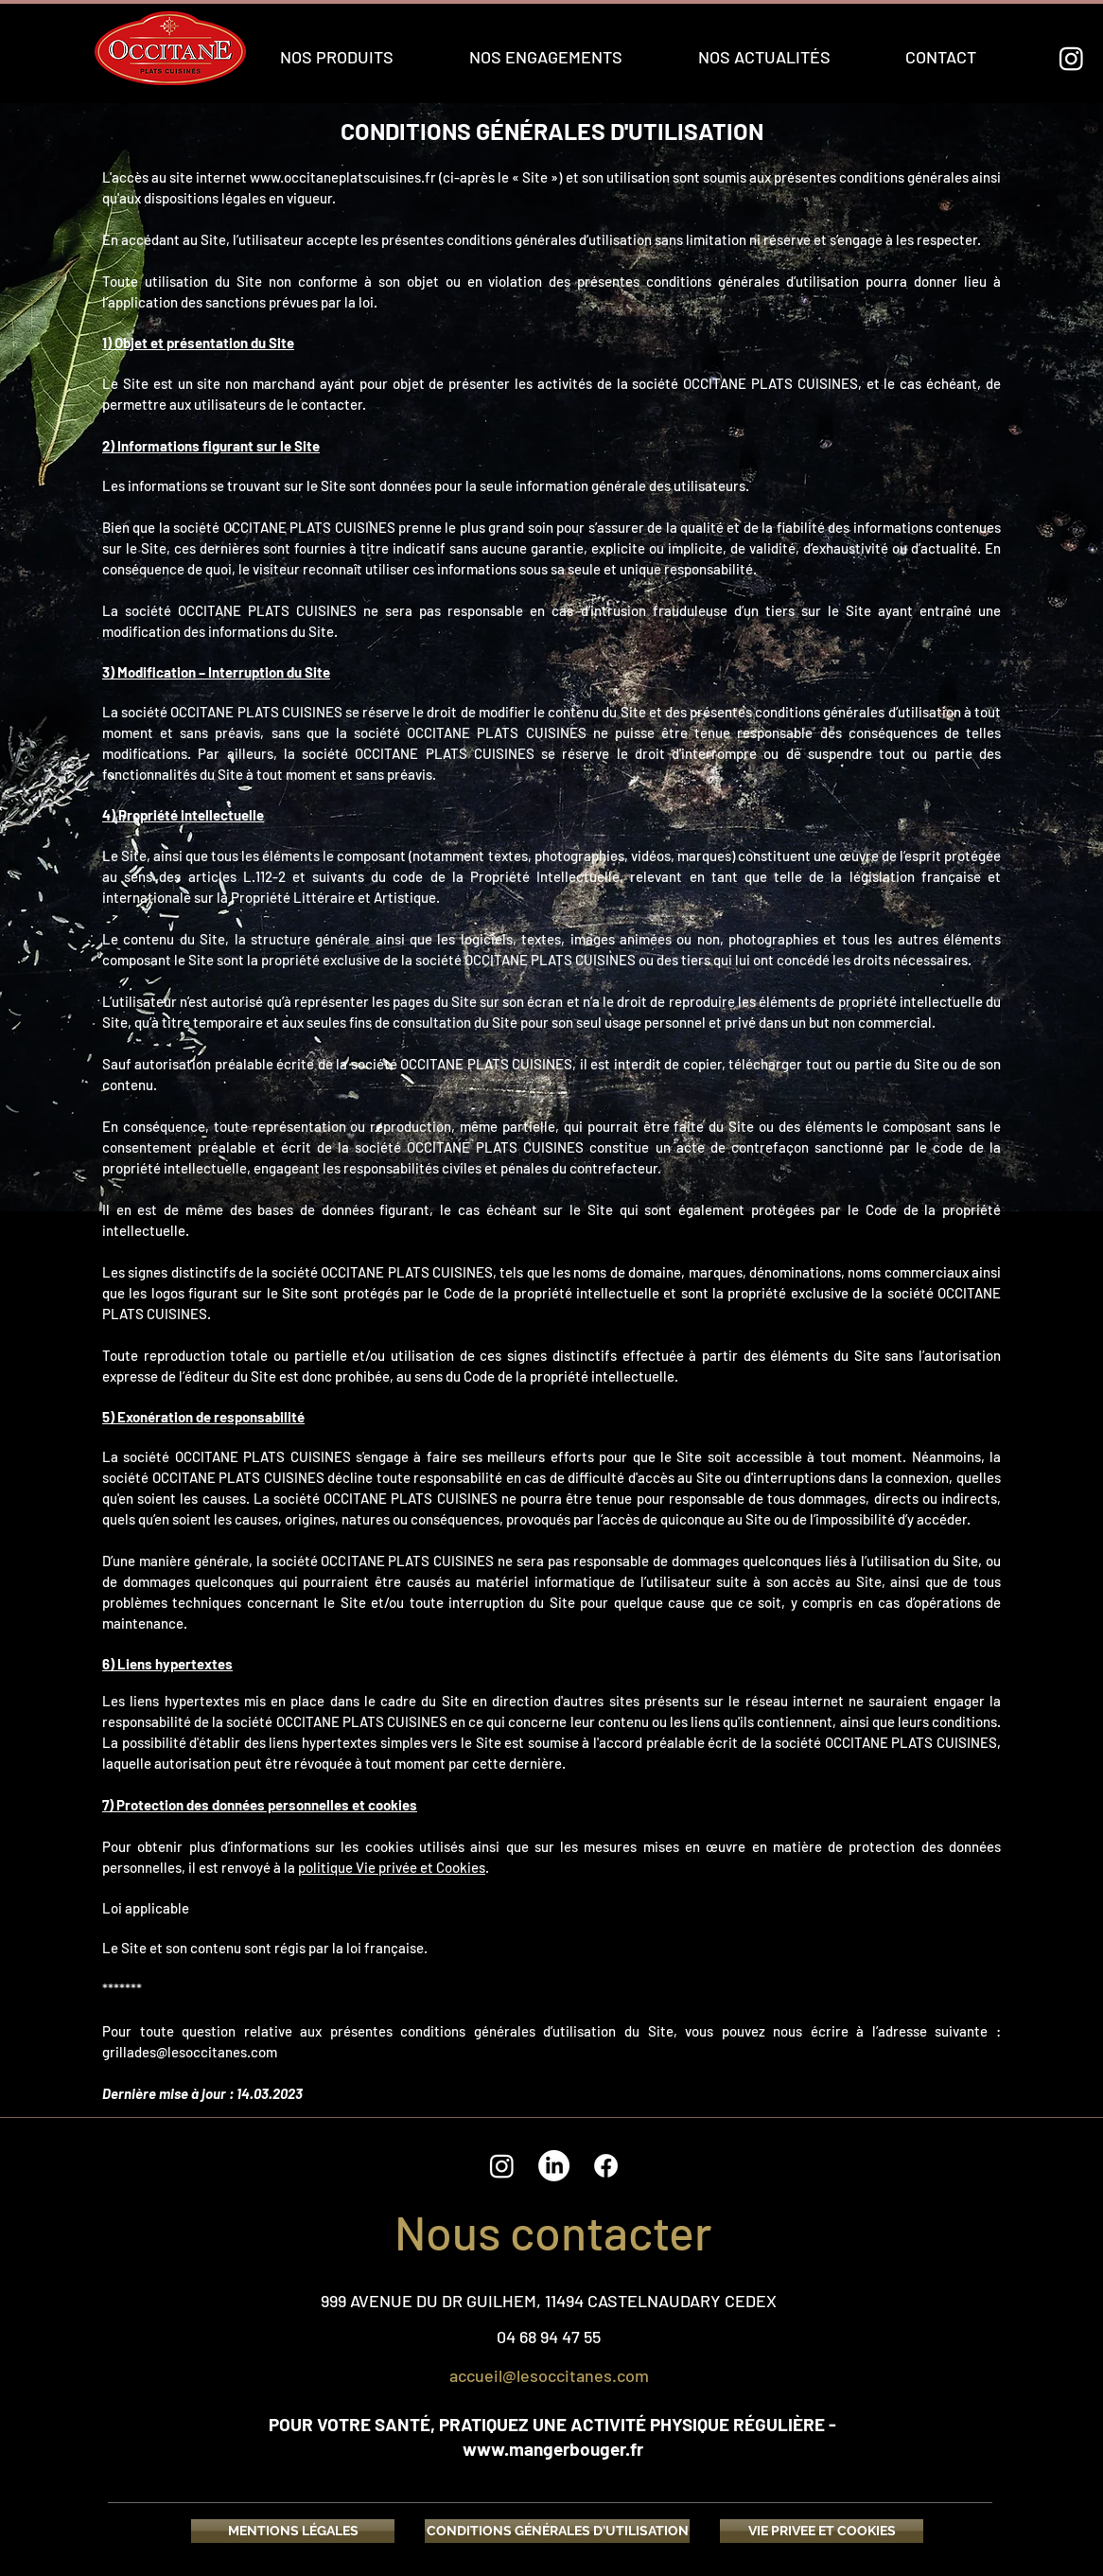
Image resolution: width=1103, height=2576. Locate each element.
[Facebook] (606, 2165)
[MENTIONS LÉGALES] (292, 2531)
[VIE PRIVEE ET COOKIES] (821, 2531)
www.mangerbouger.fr (553, 2449)
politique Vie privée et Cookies (391, 1867)
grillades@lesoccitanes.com (189, 2051)
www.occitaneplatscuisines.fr (343, 176)
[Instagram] (1071, 58)
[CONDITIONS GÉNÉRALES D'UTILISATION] (557, 2531)
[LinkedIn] (553, 2165)
